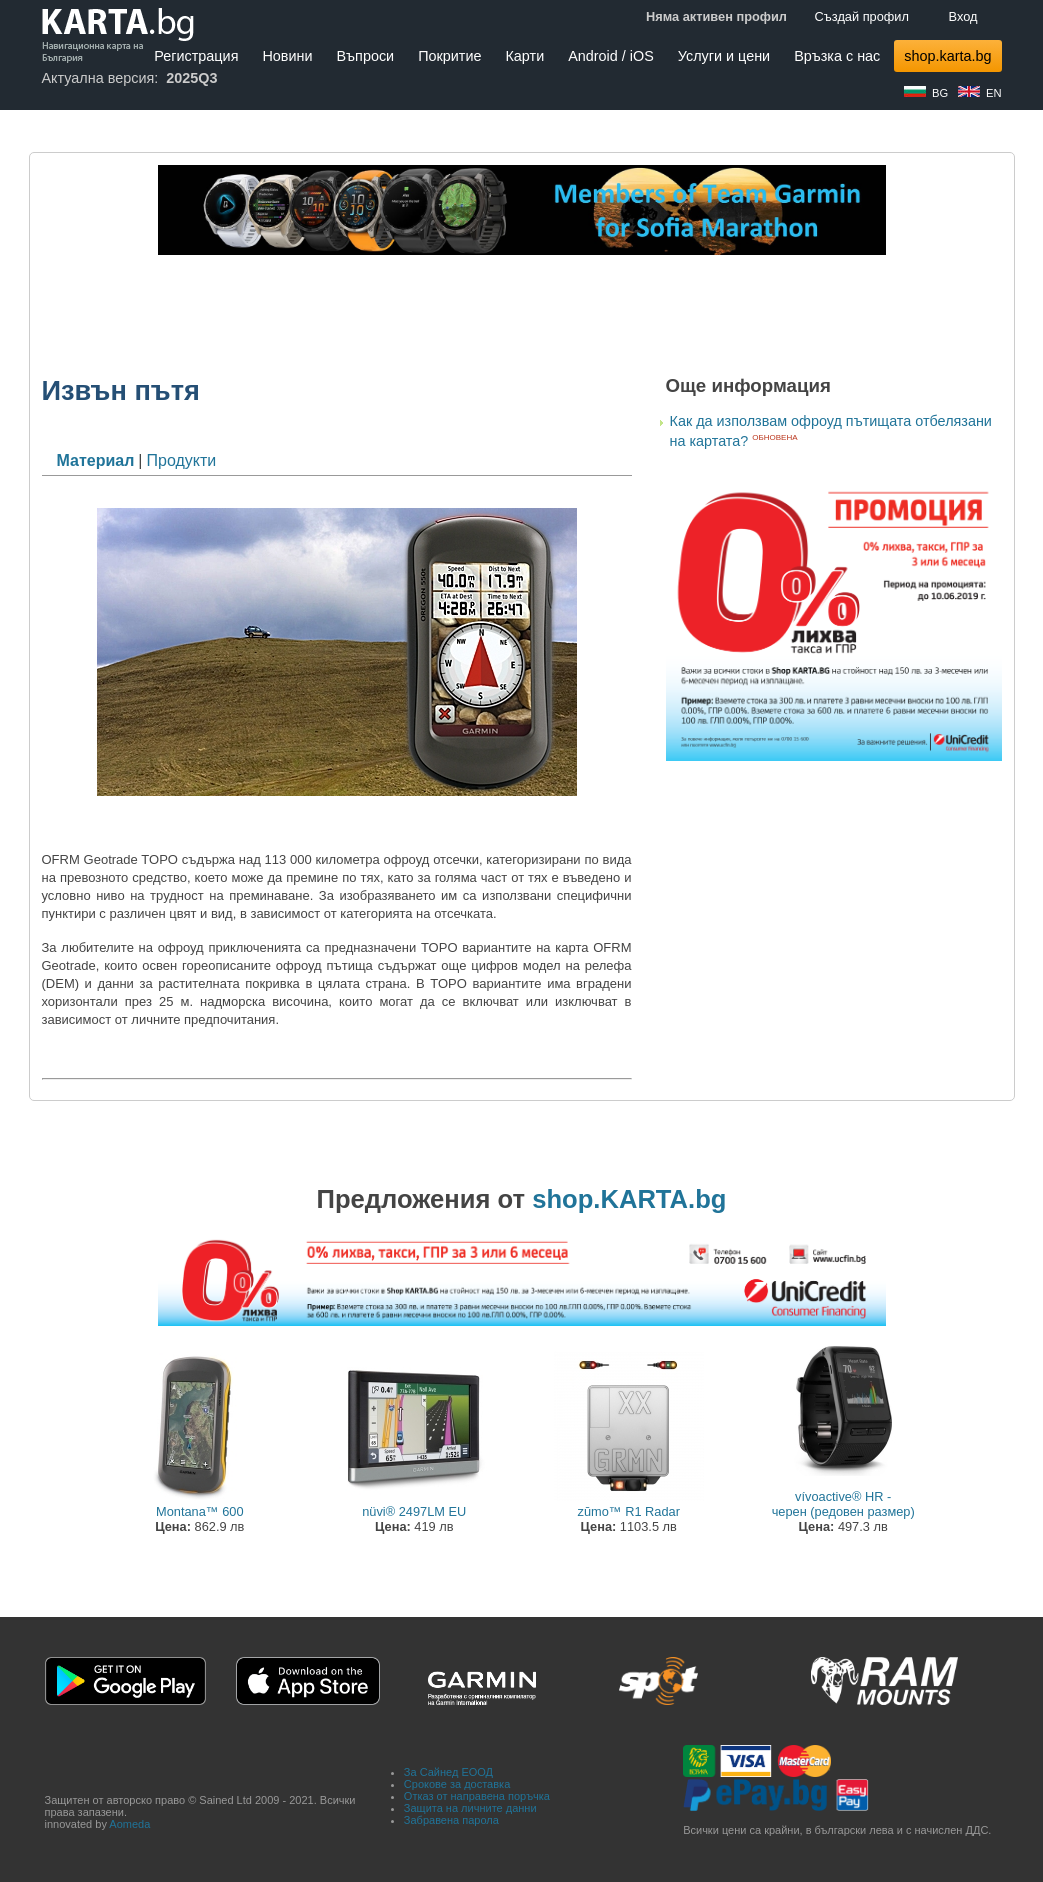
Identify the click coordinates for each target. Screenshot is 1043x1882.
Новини (287, 56)
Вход (963, 16)
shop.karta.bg (947, 56)
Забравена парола (451, 1820)
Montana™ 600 (200, 1511)
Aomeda (129, 1824)
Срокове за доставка (457, 1784)
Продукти (181, 460)
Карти (524, 56)
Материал (96, 460)
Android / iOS (611, 56)
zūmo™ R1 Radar (629, 1511)
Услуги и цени (724, 56)
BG (940, 93)
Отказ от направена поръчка (477, 1796)
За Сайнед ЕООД (448, 1772)
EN (994, 93)
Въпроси (366, 56)
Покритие (449, 56)
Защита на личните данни (470, 1808)
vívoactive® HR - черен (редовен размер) (843, 1504)
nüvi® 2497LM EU (414, 1511)
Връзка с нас (837, 56)
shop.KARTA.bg (629, 1199)
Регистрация (196, 56)
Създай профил (862, 16)
